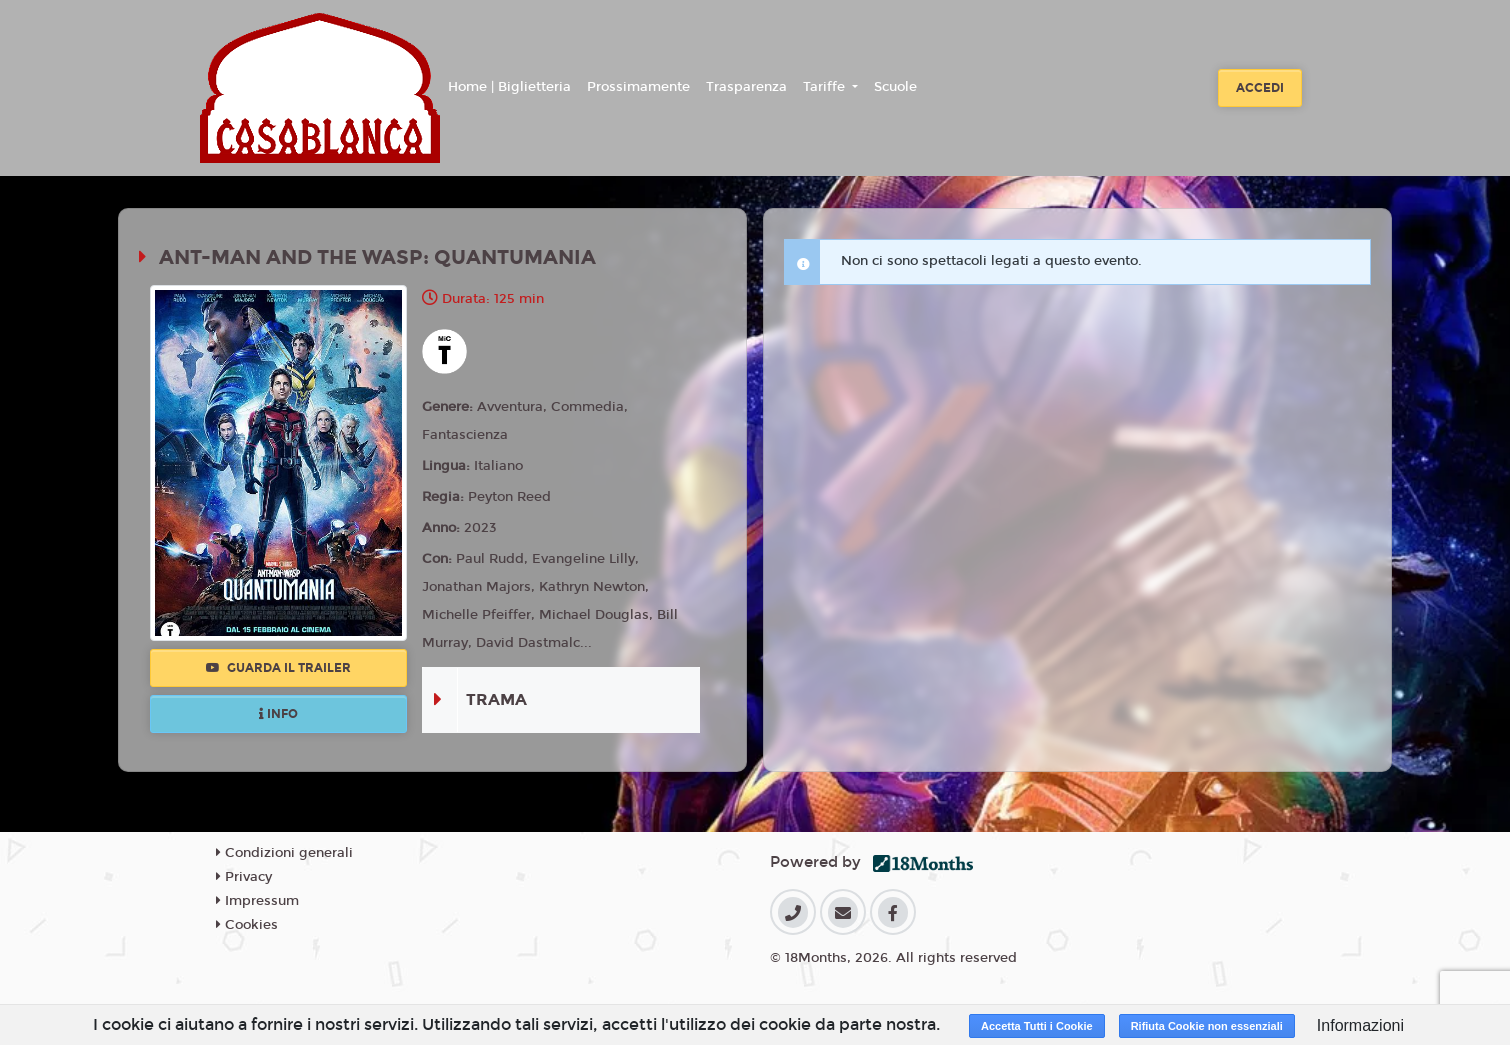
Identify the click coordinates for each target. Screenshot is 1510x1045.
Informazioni (1360, 1025)
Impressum (257, 901)
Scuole (895, 87)
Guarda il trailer (278, 668)
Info (278, 714)
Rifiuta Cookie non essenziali (1207, 1026)
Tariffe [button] (826, 87)
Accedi (1260, 88)
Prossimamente (638, 87)
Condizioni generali (284, 853)
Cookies (247, 925)
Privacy (244, 877)
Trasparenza (746, 87)
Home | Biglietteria (509, 87)
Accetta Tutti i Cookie (1037, 1026)
